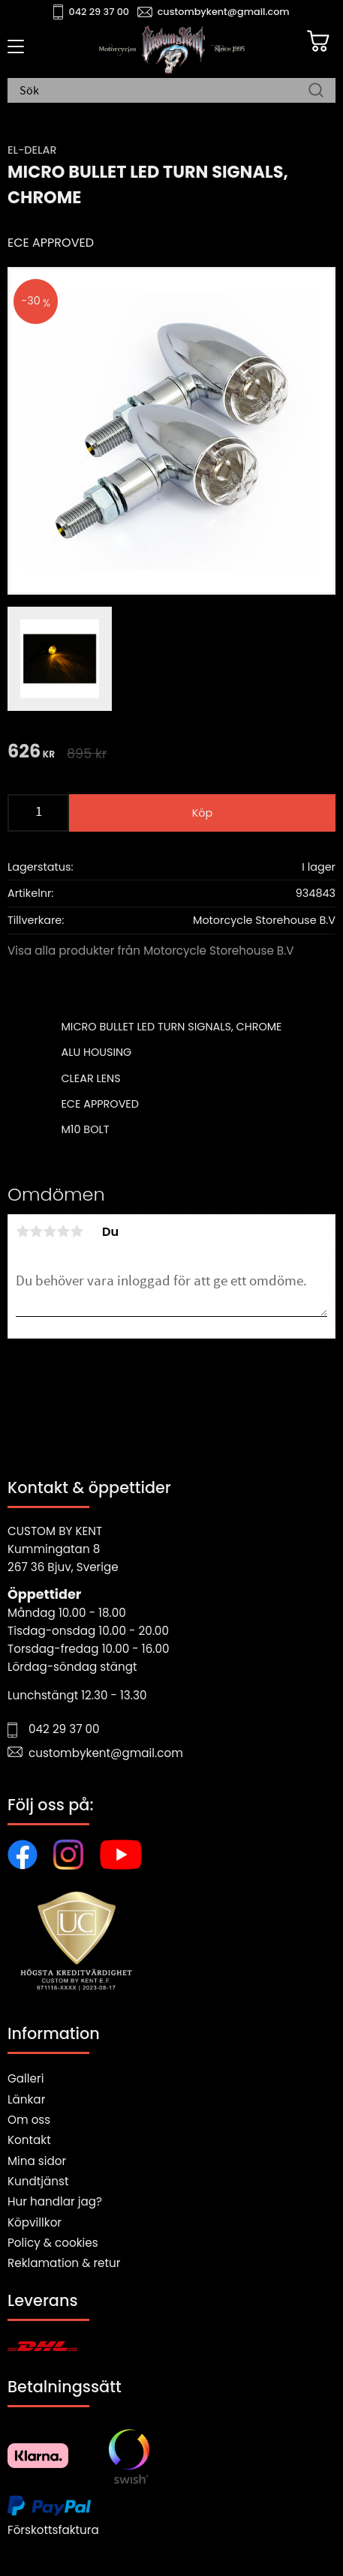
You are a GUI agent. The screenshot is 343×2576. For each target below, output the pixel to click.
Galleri (26, 2078)
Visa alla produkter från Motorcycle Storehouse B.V (151, 950)
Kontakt (29, 2140)
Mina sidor (37, 2161)
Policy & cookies (53, 2243)
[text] (31, 752)
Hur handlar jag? (55, 2201)
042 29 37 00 (99, 11)
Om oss (29, 2120)
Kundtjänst (38, 2181)
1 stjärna (22, 1231)
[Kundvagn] (318, 41)
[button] (13, 51)
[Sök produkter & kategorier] (164, 91)
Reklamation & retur (64, 2263)
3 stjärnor (49, 1231)
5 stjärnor (76, 1231)
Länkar (26, 2099)
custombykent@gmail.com (224, 11)
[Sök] (315, 91)
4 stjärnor (63, 1231)
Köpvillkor (35, 2222)
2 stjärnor (36, 1231)
